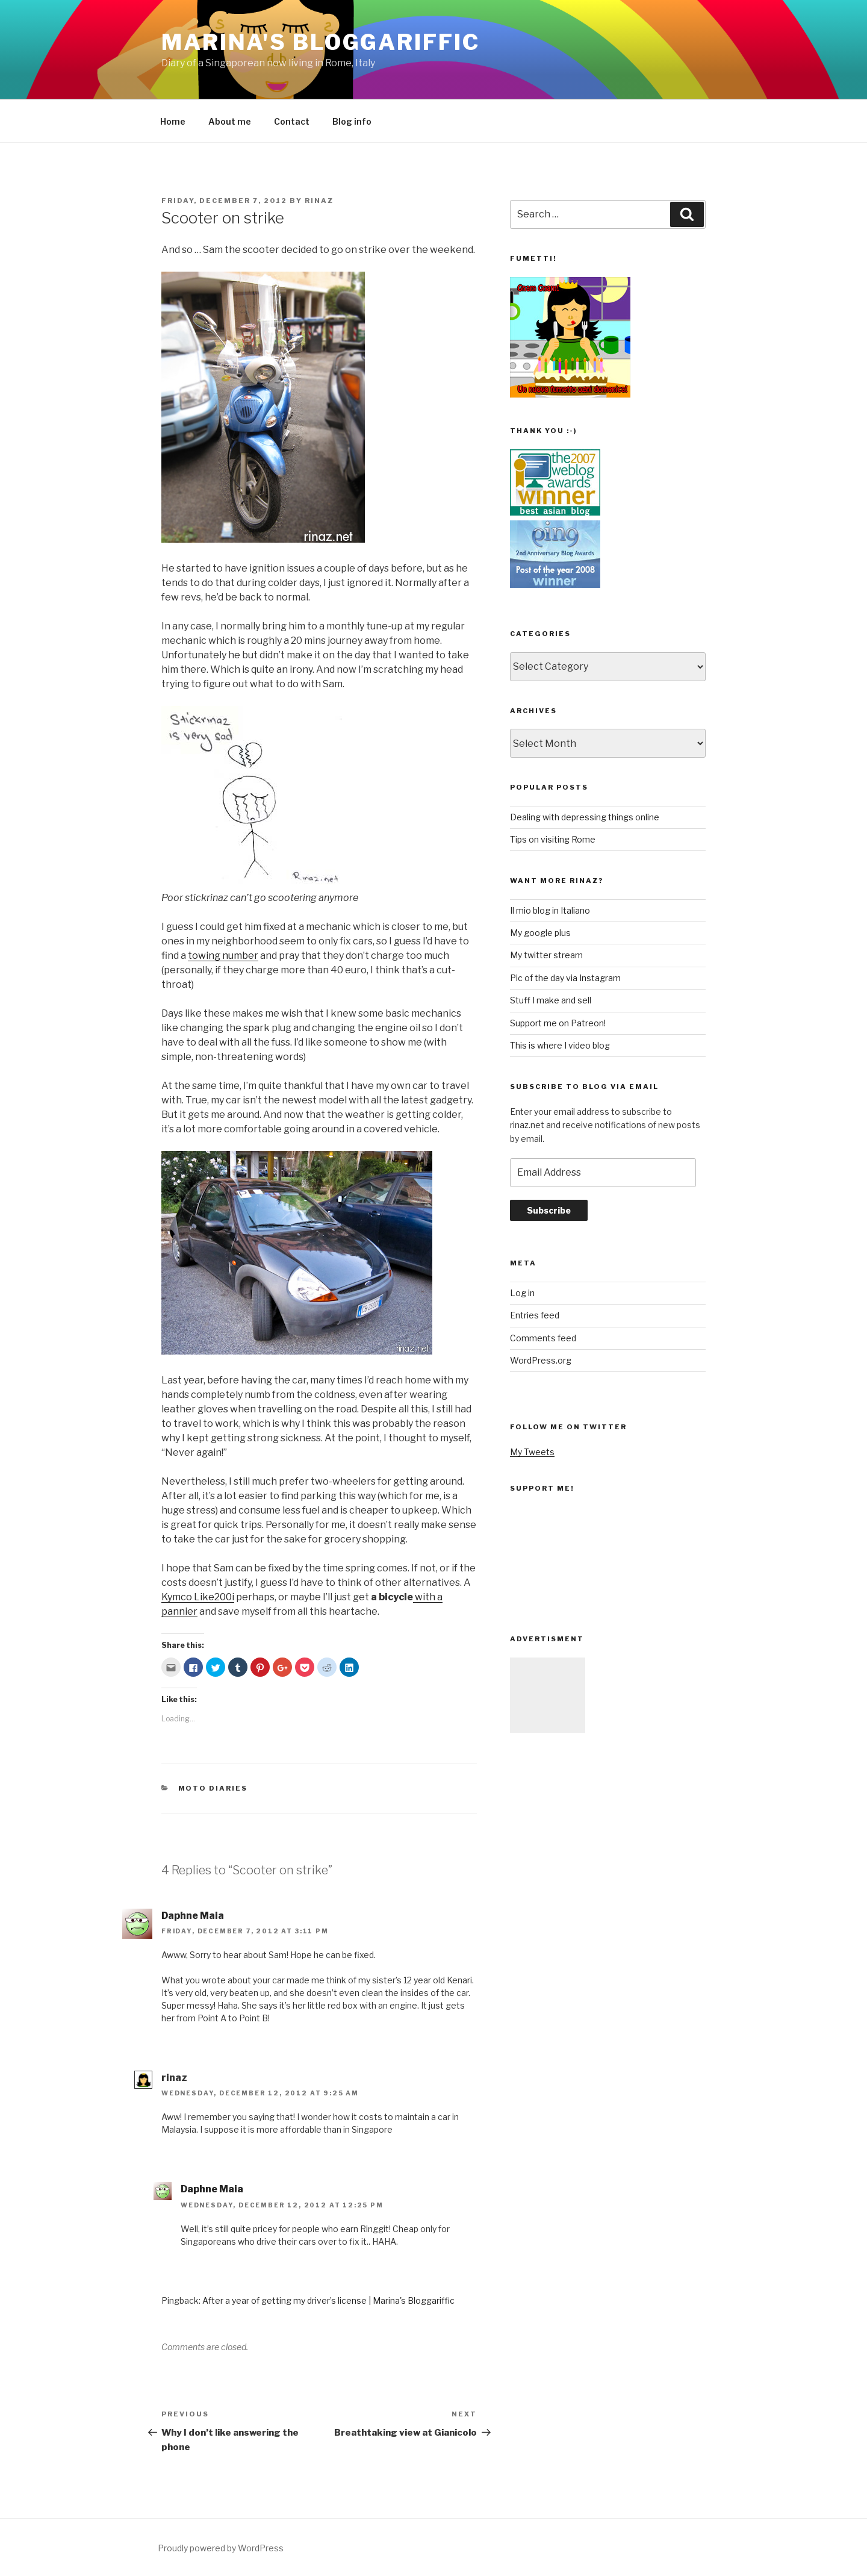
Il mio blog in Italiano (550, 910)
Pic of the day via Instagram (565, 978)
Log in (522, 1293)
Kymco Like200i (197, 1597)
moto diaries (213, 1788)
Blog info (351, 121)
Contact (291, 121)
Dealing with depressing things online (584, 817)
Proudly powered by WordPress (221, 2548)
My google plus (540, 933)
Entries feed (534, 1315)
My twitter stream (546, 955)
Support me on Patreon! (558, 1023)
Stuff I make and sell (550, 1000)
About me (229, 121)
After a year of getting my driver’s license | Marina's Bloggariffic (328, 2300)
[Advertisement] (547, 1695)
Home (172, 121)
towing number (223, 955)
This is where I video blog (560, 1045)
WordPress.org (540, 1360)
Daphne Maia (192, 1915)
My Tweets (532, 1452)
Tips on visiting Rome (552, 839)
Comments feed (543, 1338)
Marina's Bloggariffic (320, 42)
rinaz (319, 200)
